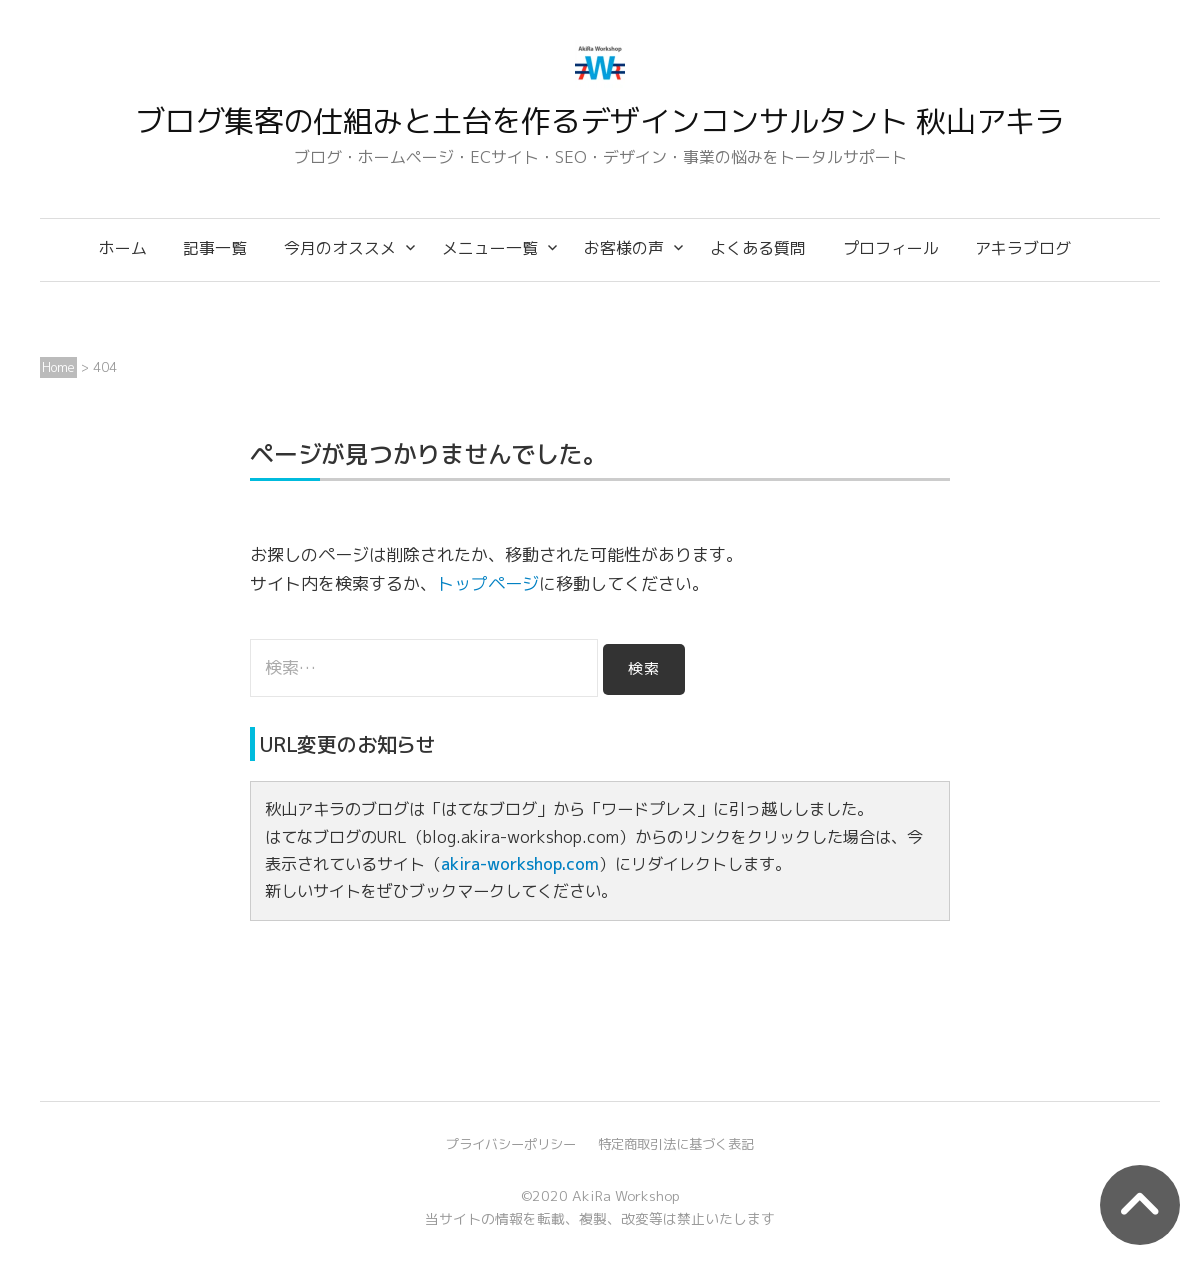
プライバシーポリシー (511, 1144)
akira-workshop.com (520, 864)
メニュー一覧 (490, 248)
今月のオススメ (340, 248)
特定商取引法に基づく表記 (676, 1144)
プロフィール (891, 248)
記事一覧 (215, 248)
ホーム (123, 248)
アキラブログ (1023, 248)
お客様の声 (624, 248)
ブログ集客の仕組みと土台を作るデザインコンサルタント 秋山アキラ (599, 121)
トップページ (488, 583)
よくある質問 (758, 248)
